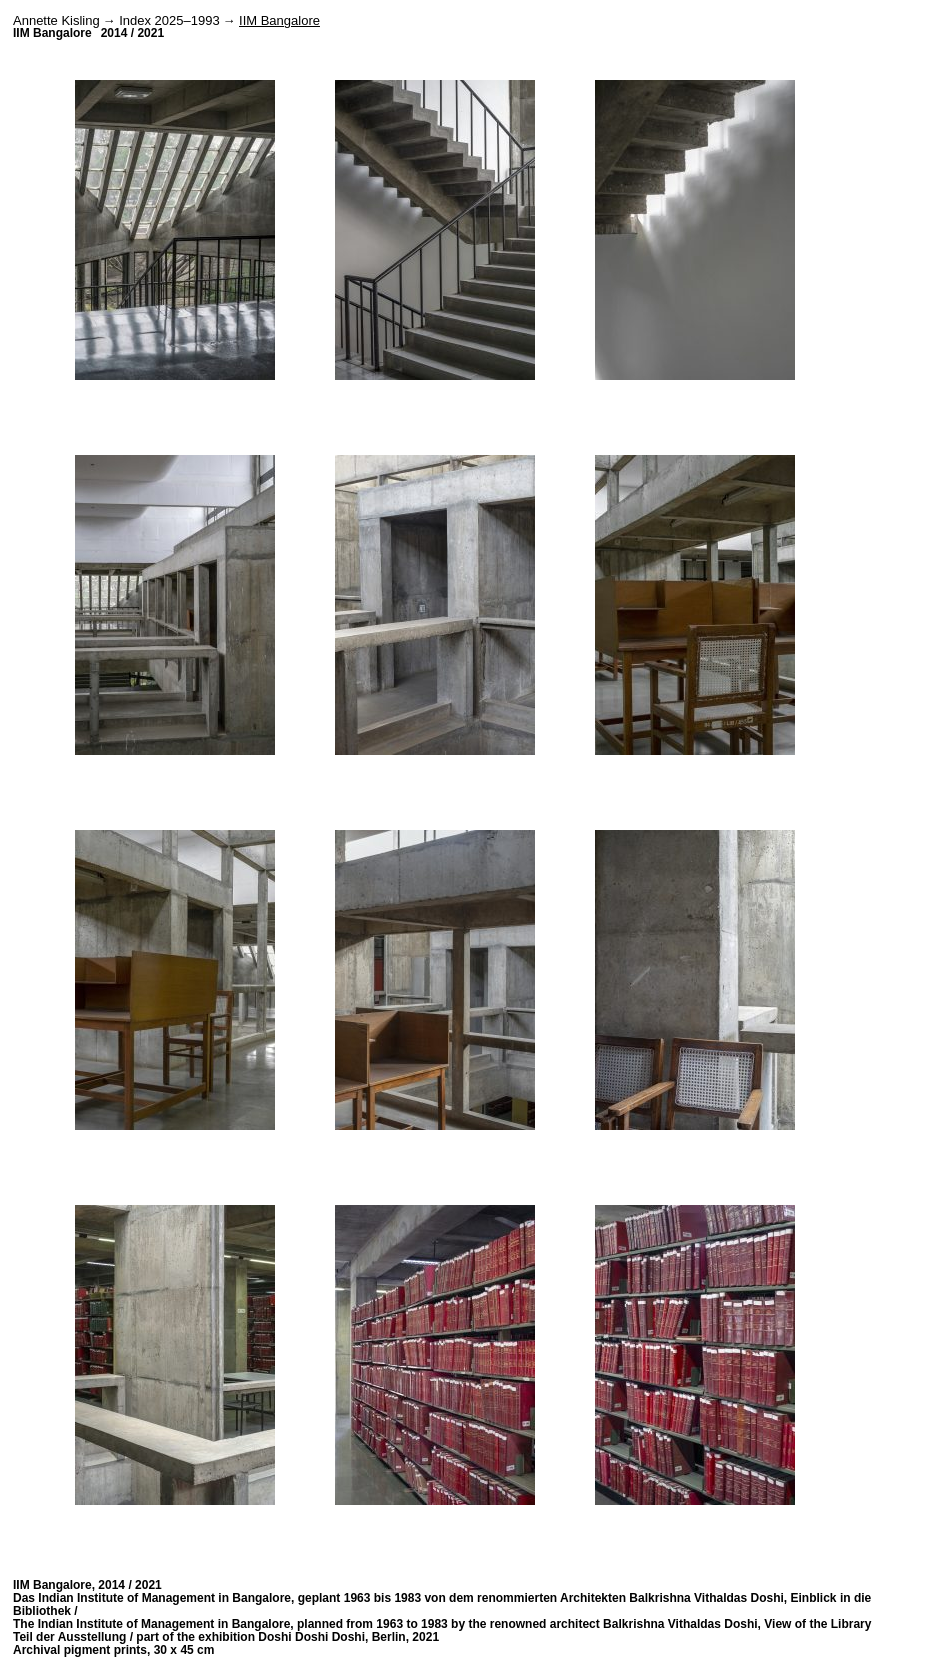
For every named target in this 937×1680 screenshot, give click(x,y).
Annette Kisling (56, 20)
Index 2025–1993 (169, 20)
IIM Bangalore (279, 20)
